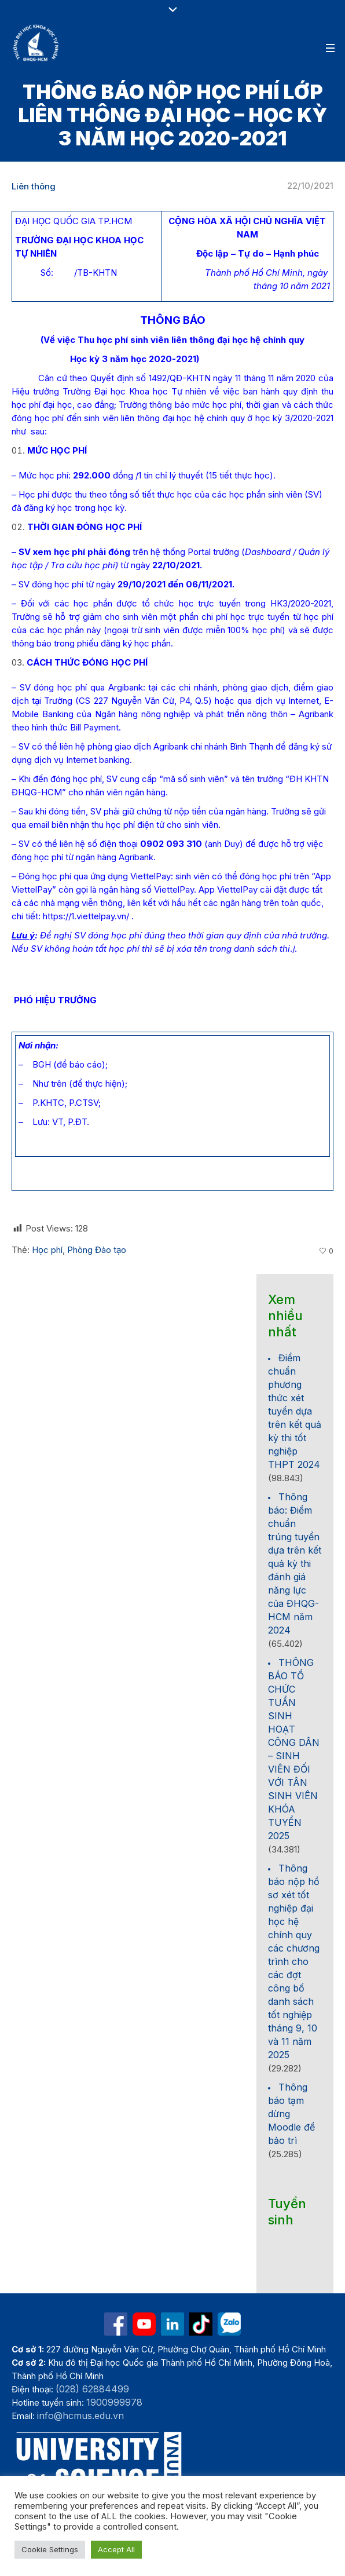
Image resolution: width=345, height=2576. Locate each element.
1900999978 (114, 2402)
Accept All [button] (116, 2549)
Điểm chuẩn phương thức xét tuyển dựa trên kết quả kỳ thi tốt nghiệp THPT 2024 (294, 1411)
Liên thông (34, 186)
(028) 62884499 (92, 2389)
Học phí (47, 1249)
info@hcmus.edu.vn (80, 2415)
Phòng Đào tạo (96, 1249)
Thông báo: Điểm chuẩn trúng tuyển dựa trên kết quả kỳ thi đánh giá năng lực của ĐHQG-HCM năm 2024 (294, 1563)
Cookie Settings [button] (49, 2549)
